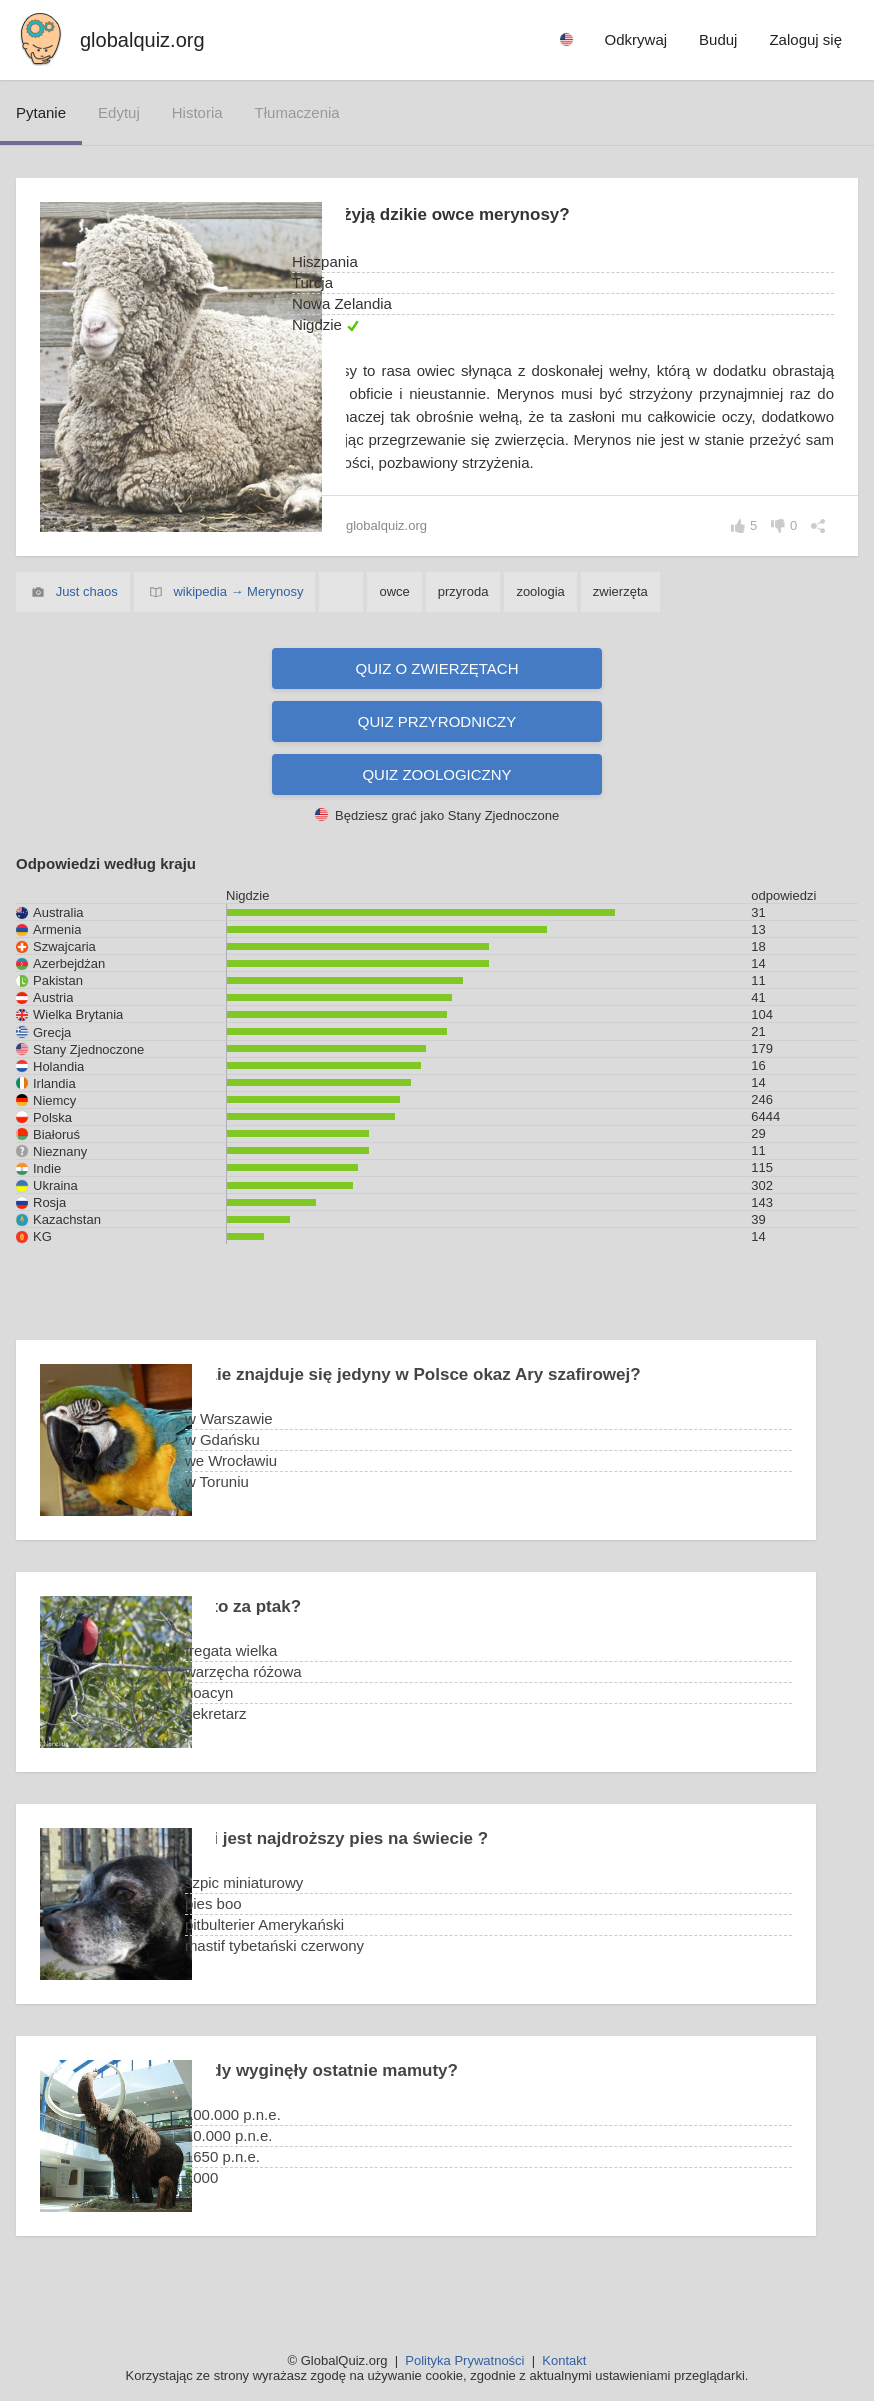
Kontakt (564, 2360)
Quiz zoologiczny (436, 797)
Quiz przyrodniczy (437, 744)
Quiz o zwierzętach (436, 691)
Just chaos (87, 614)
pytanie (41, 112)
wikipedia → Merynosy (238, 614)
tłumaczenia (297, 112)
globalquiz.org (142, 40)
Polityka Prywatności (464, 2360)
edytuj (119, 112)
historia (197, 112)
